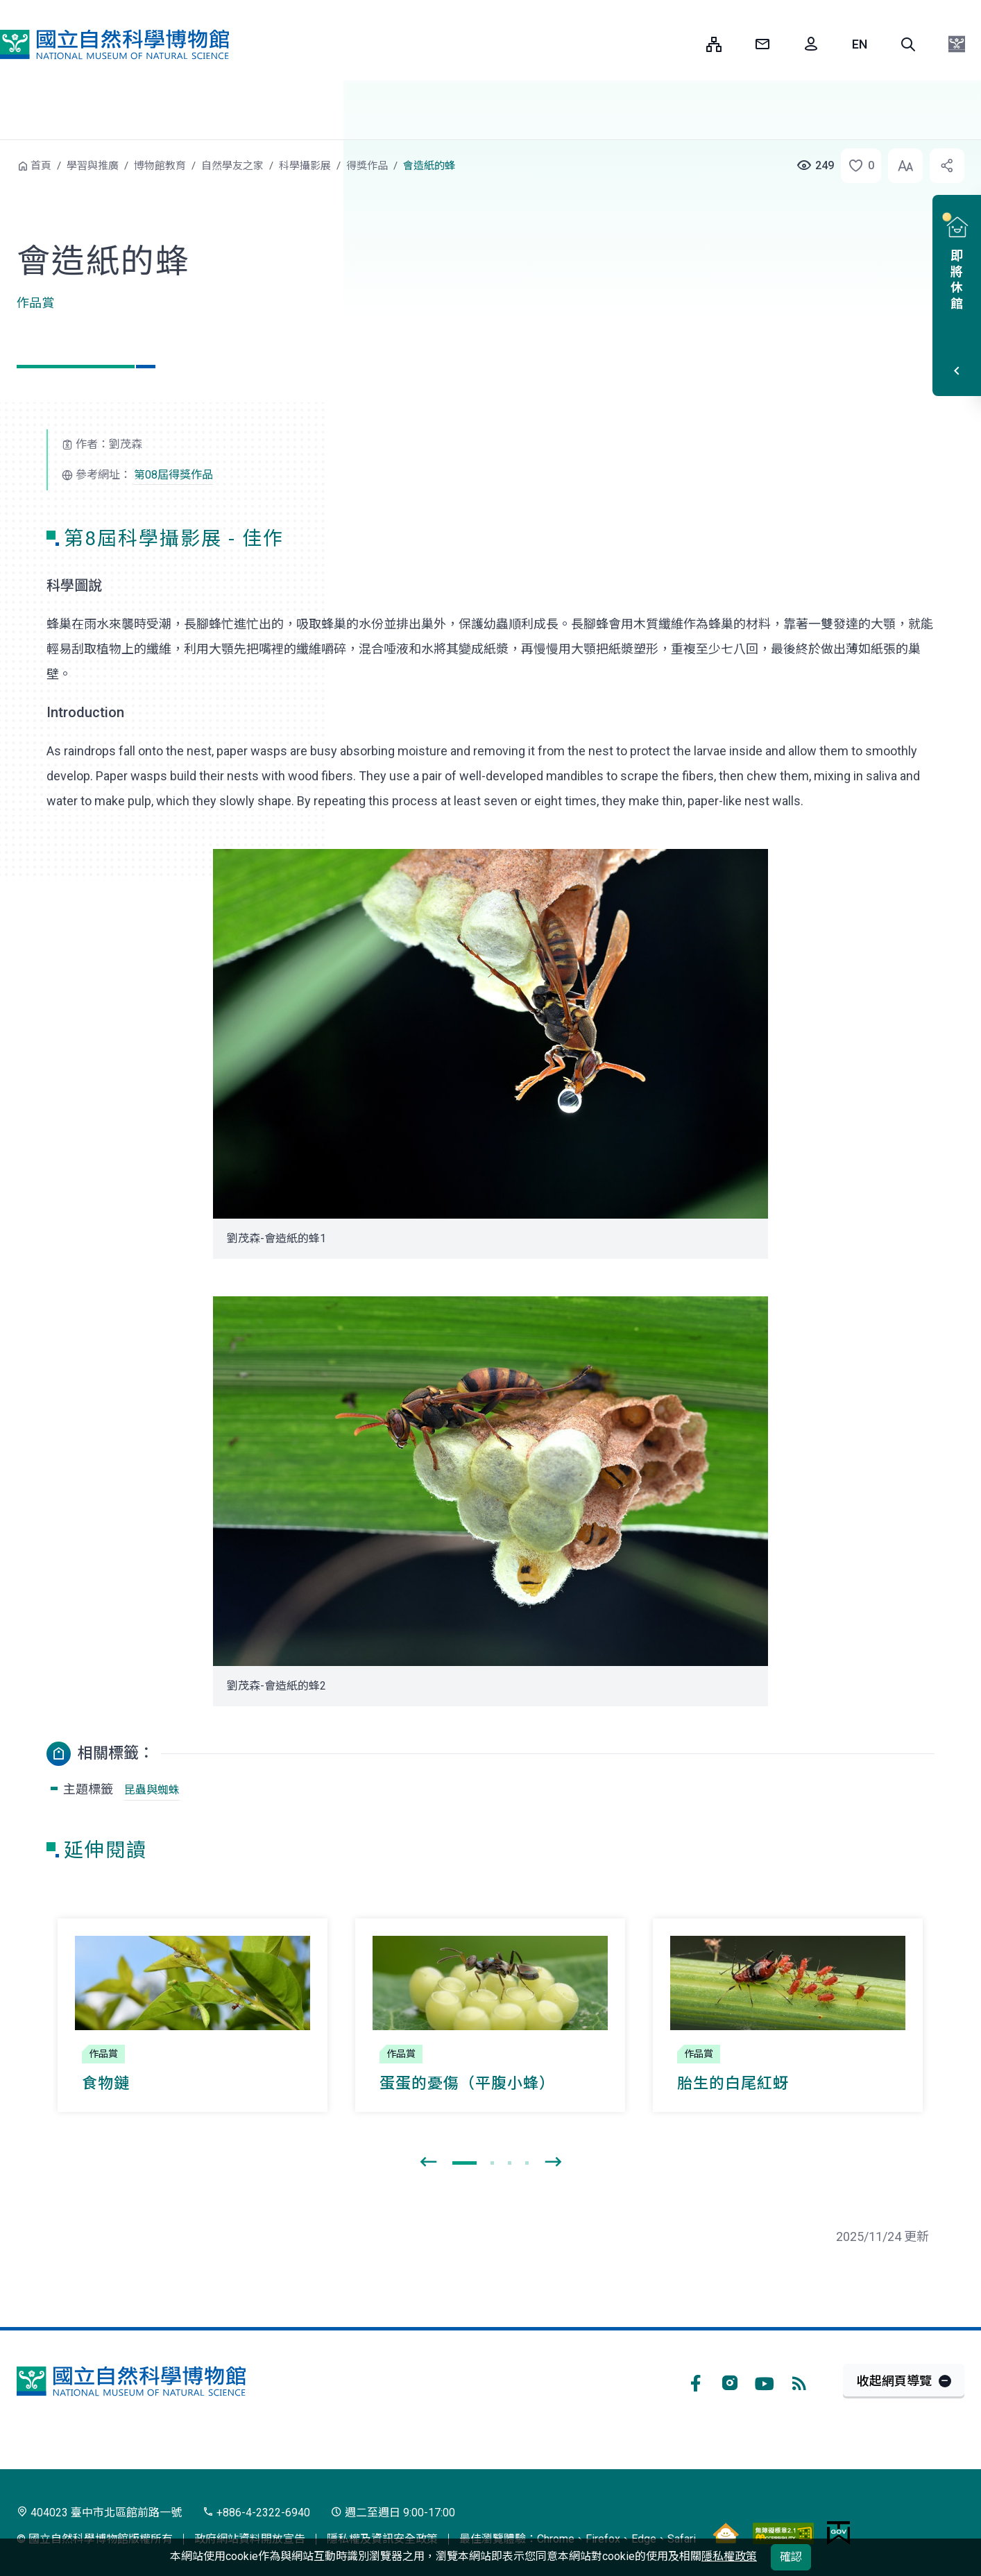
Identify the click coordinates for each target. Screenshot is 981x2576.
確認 (791, 2557)
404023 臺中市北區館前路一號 (99, 2512)
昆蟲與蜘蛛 (152, 1789)
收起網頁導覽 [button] (894, 2380)
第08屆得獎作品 (173, 474)
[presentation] (428, 2162)
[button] (908, 44)
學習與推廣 (93, 166)
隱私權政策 (729, 2556)
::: (685, 44)
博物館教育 (160, 166)
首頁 (41, 166)
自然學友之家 (232, 166)
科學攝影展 (305, 166)
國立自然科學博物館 (114, 44)
